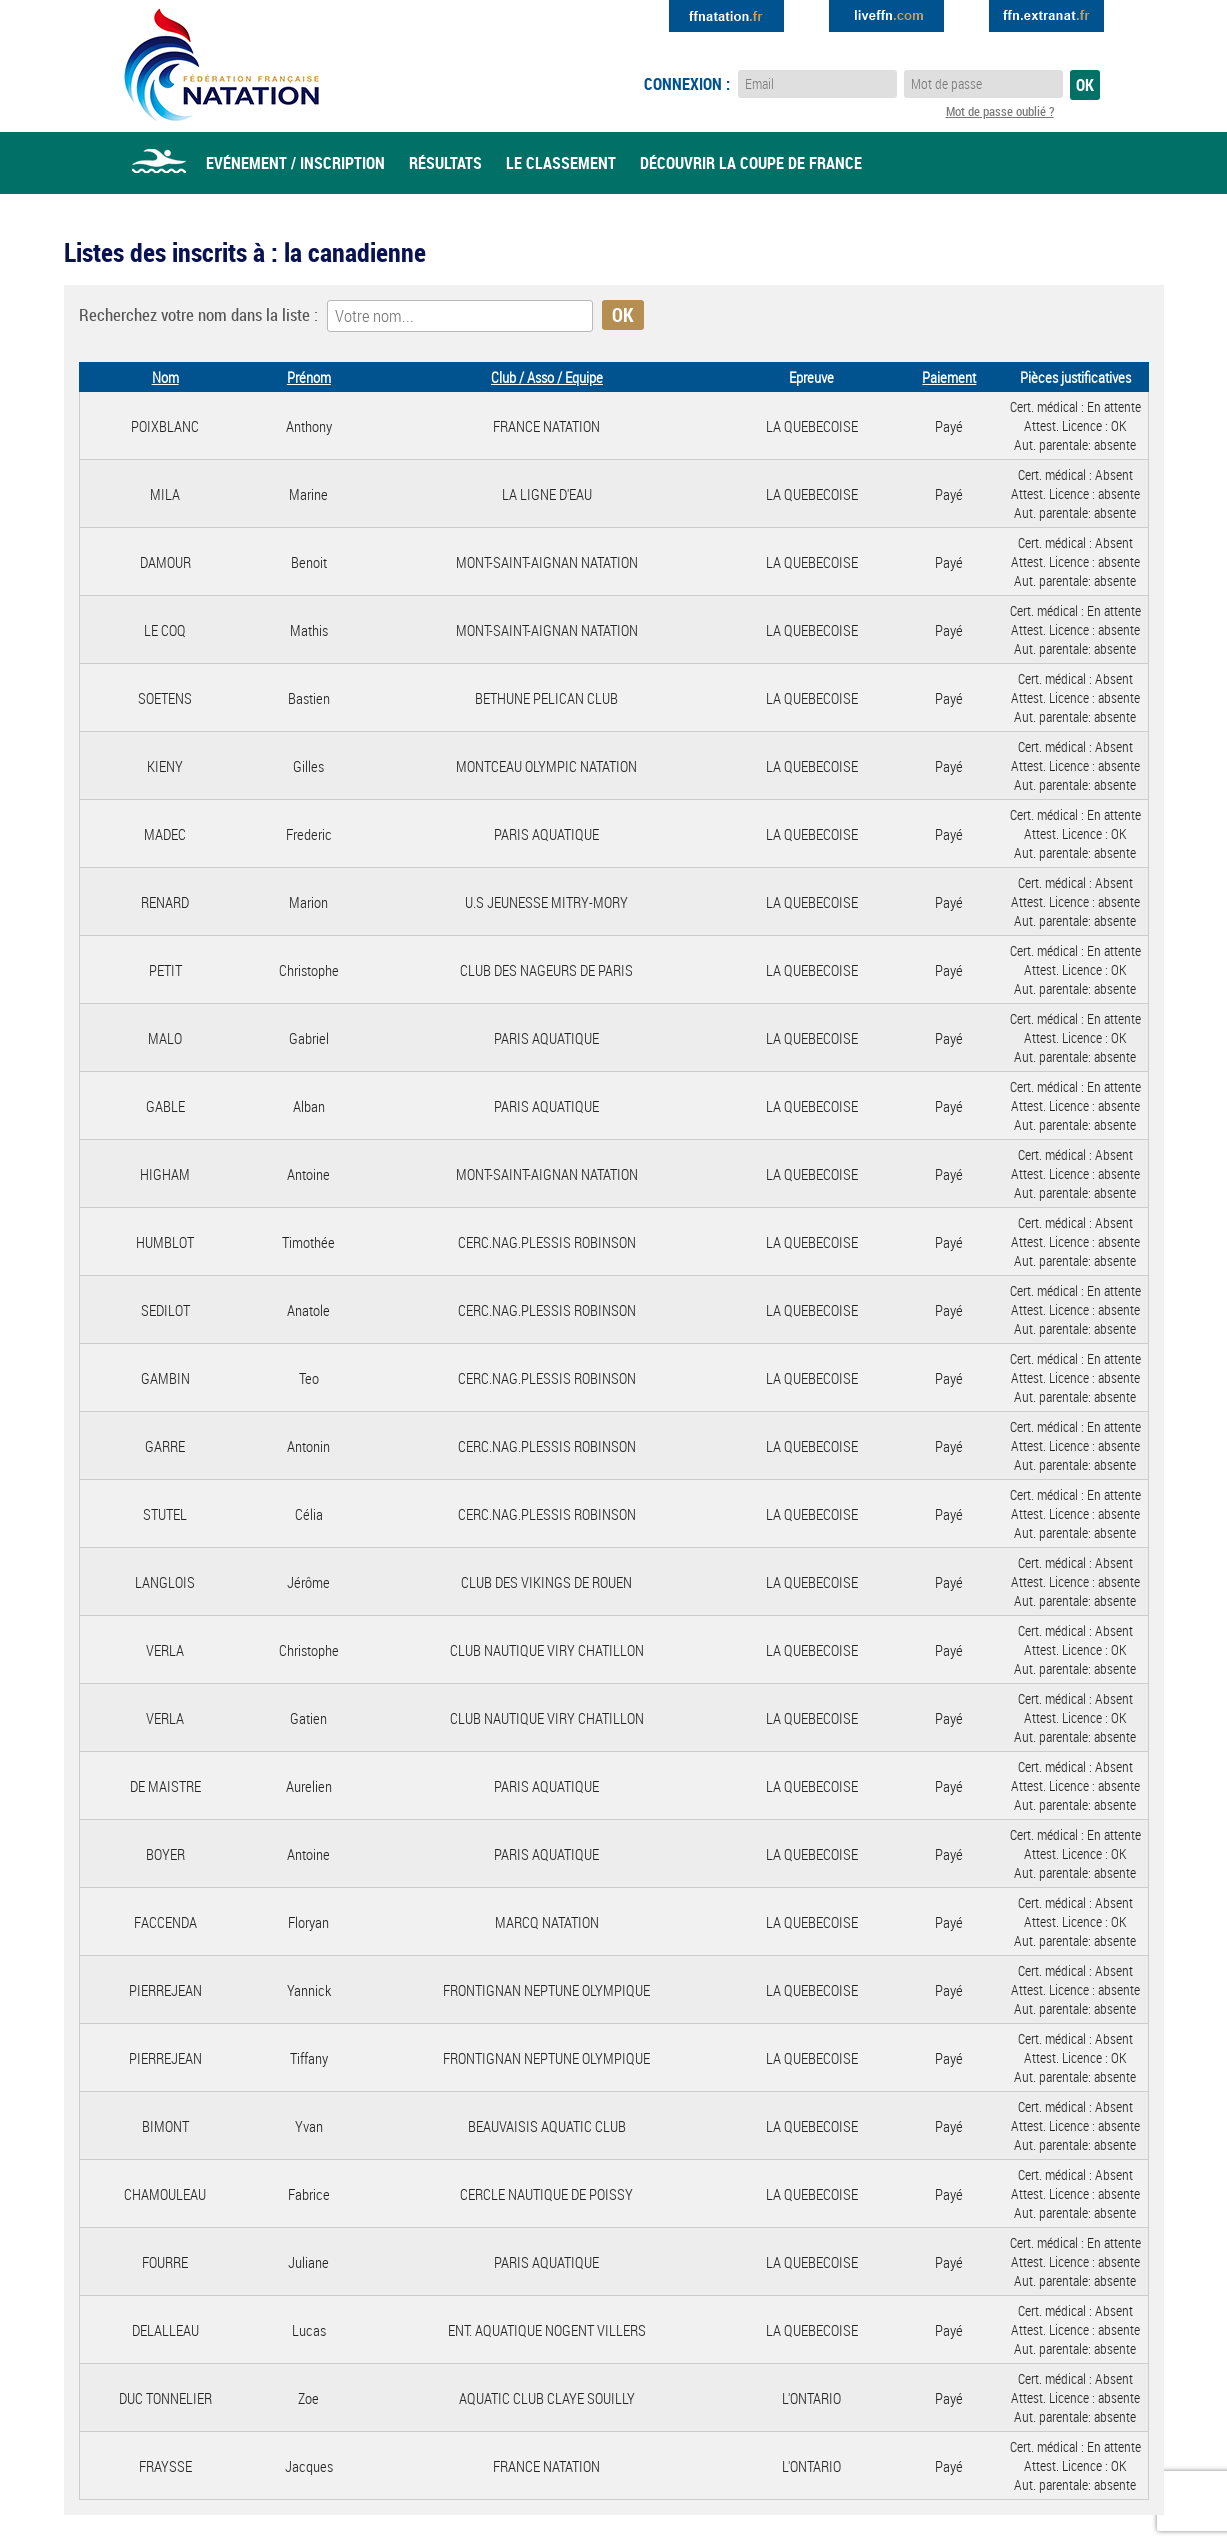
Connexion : (687, 84)
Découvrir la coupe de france (751, 163)
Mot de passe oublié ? (1000, 111)
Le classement (561, 163)
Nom (165, 377)
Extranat (1046, 16)
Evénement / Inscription (295, 163)
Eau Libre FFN (221, 65)
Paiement (949, 377)
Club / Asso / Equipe (547, 377)
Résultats (445, 163)
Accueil (159, 163)
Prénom (309, 377)
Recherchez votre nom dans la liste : (198, 314)
